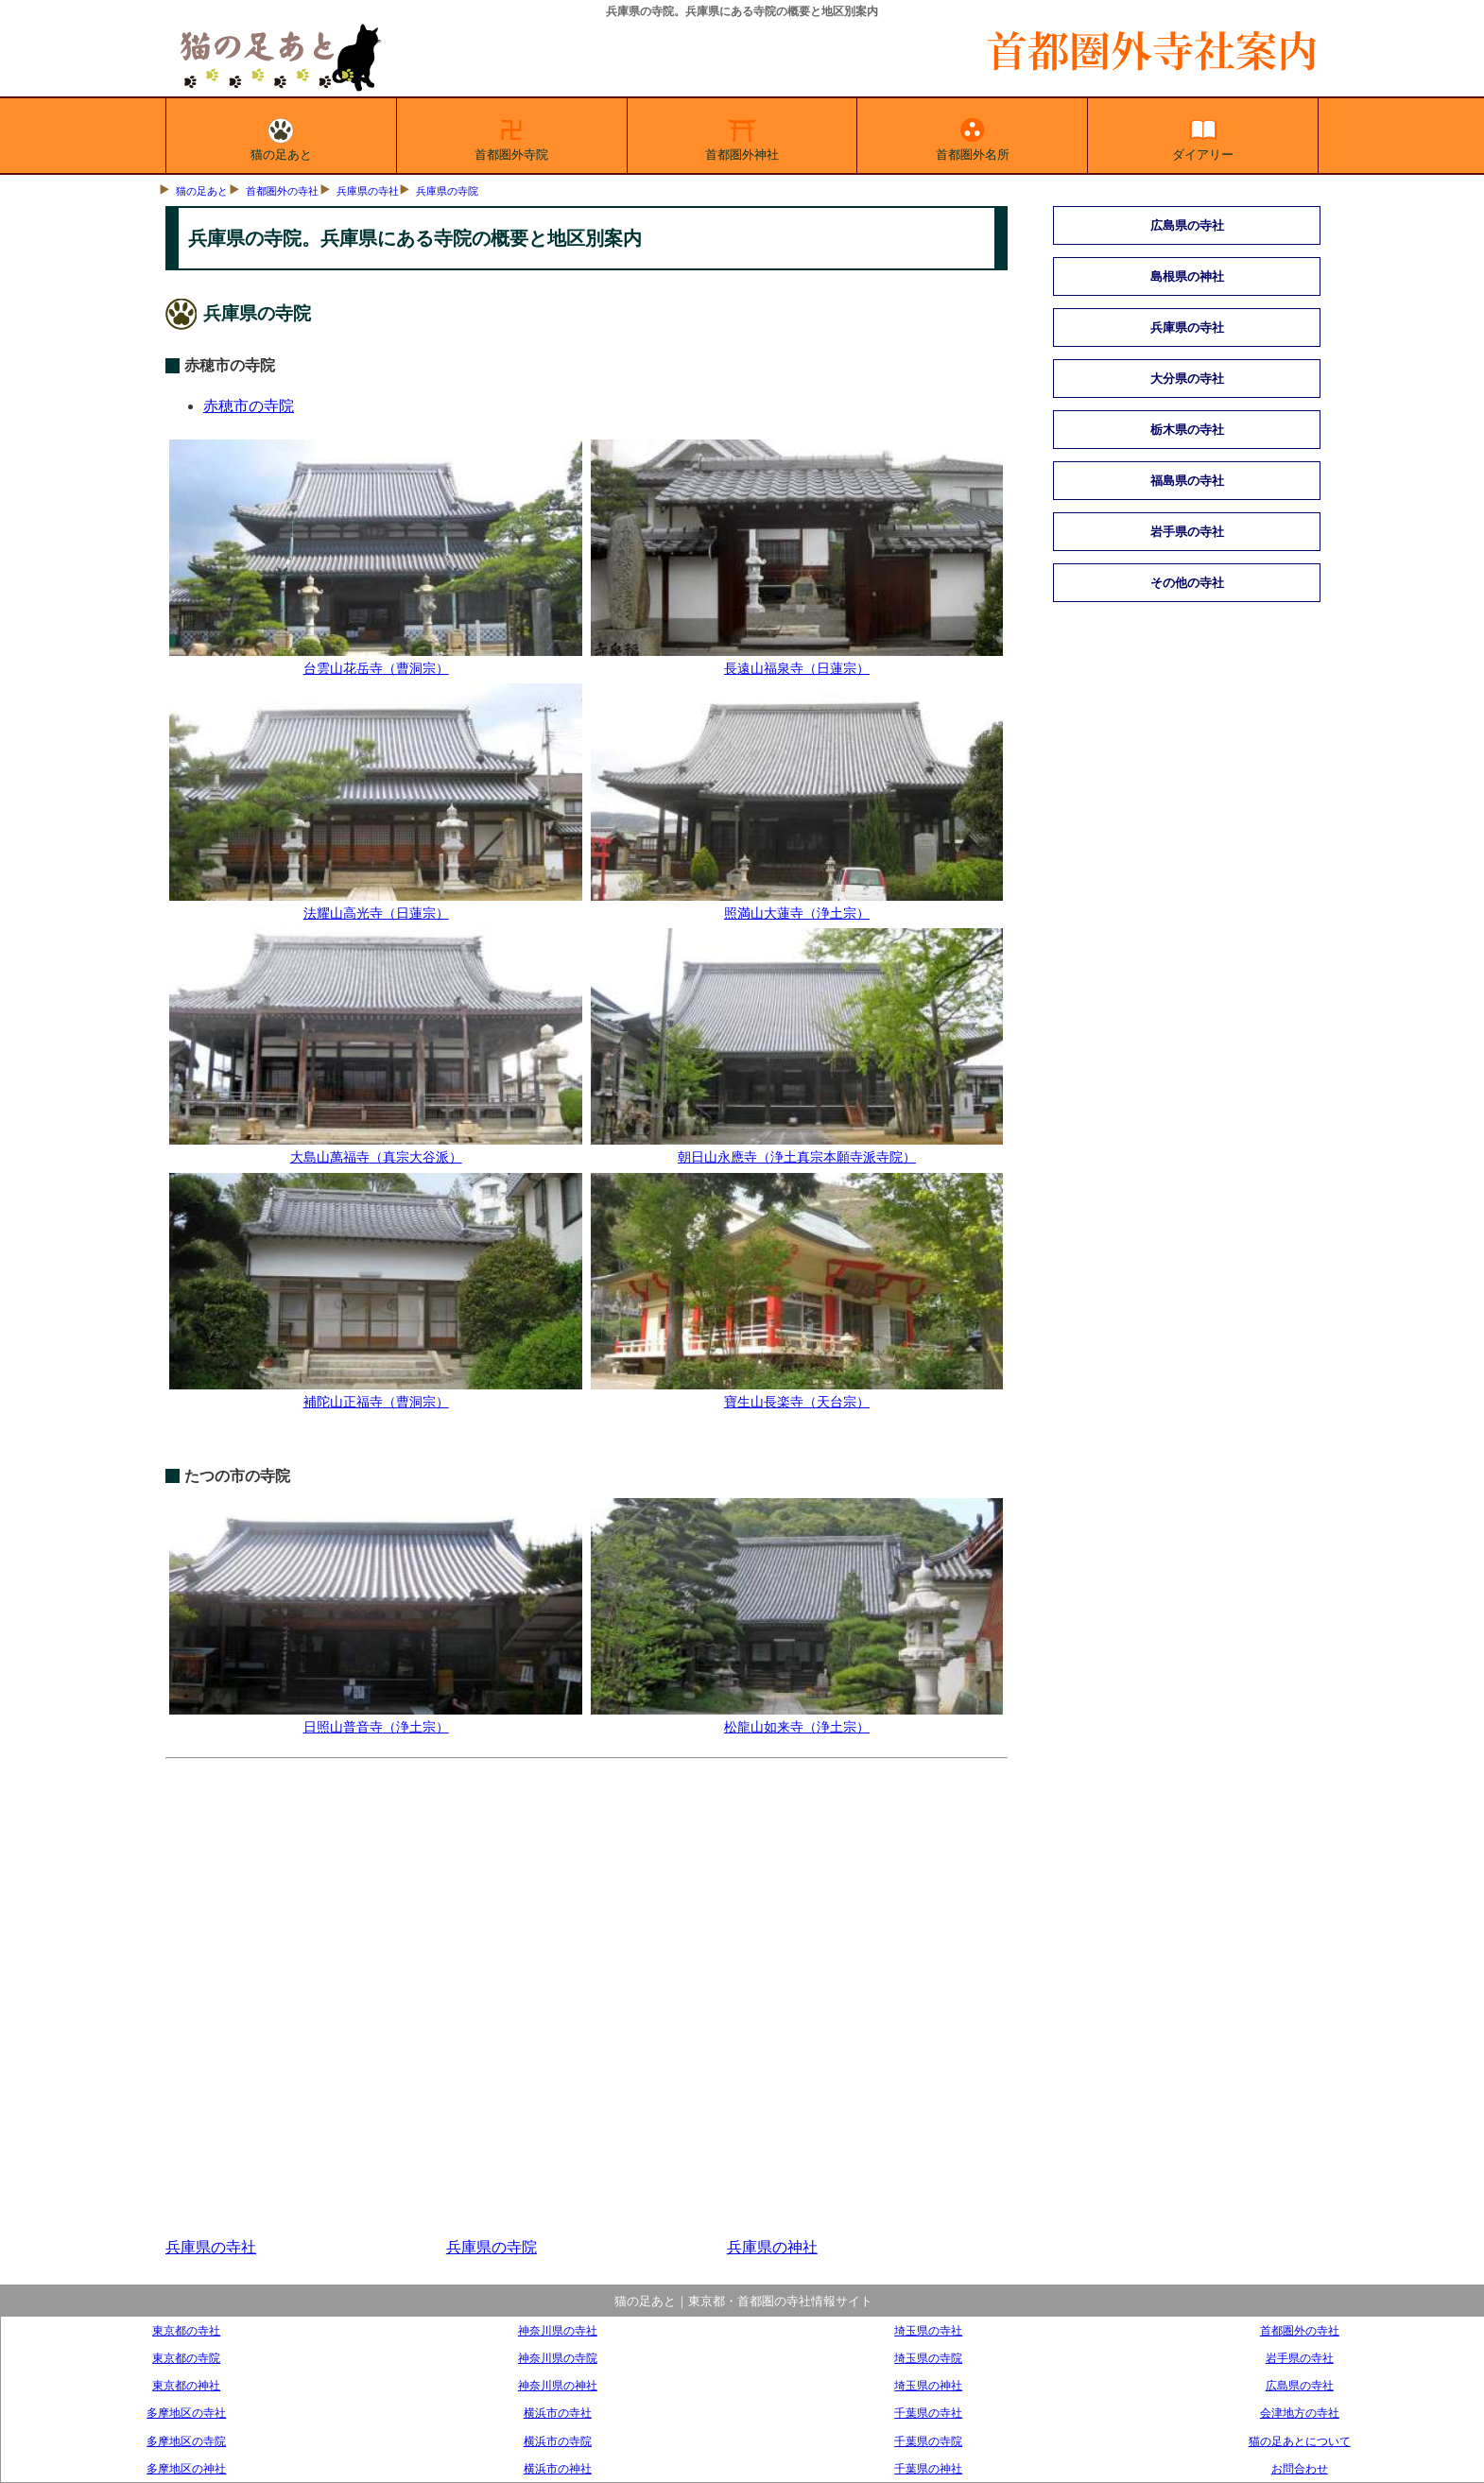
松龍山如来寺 (797, 1718)
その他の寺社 (1187, 583)
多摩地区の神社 (186, 2468)
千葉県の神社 (928, 2468)
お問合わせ (1299, 2468)
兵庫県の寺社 (367, 191)
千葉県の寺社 (928, 2412)
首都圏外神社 (742, 136)
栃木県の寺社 (1187, 429)
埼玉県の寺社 (928, 2330)
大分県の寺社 (1187, 378)
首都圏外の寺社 (282, 191)
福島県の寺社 (1187, 481)
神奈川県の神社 (557, 2385)
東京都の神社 (186, 2385)
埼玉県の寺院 (928, 2358)
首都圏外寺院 (511, 136)
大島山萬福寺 (375, 1148)
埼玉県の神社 (928, 2385)
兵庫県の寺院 (447, 191)
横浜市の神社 (558, 2468)
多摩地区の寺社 (186, 2412)
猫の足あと (281, 136)
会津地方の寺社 (1299, 2412)
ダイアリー (1203, 136)
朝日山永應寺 (797, 1148)
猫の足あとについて (1300, 2441)
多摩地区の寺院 (186, 2441)
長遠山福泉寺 (797, 660)
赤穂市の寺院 (248, 406)
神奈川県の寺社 (557, 2330)
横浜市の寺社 (558, 2412)
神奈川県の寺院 (557, 2358)
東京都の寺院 (186, 2358)
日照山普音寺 (375, 1718)
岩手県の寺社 (1187, 532)
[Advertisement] (586, 1998)
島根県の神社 (1187, 276)
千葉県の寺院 (928, 2441)
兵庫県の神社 (772, 2247)
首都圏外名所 (972, 136)
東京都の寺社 (186, 2330)
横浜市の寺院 (558, 2441)
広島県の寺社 (1187, 225)
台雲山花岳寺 (375, 660)
